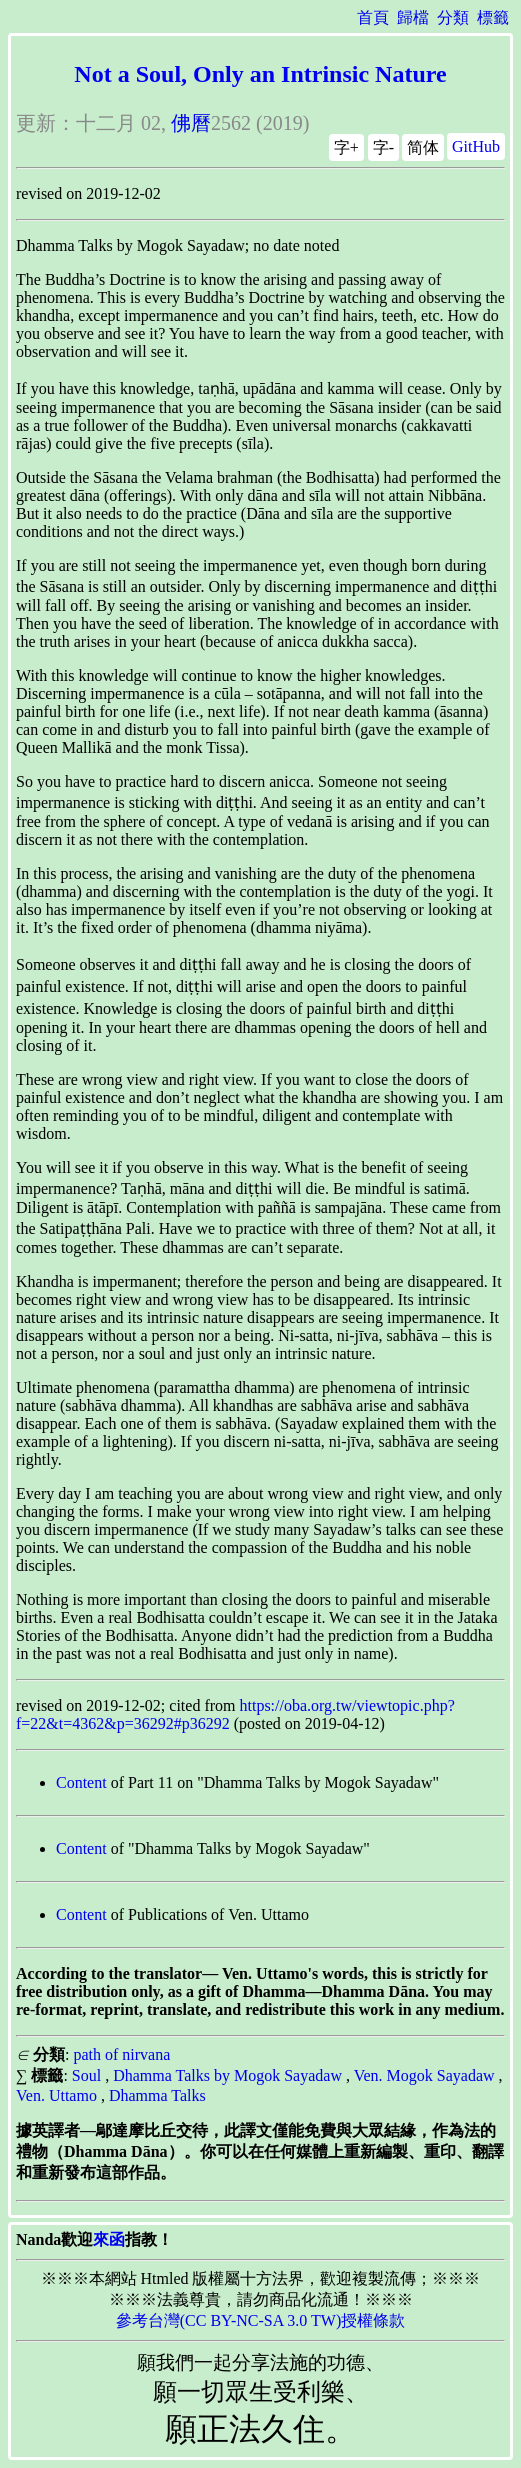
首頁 (373, 17)
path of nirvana (121, 2054)
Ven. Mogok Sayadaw (424, 2075)
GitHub (476, 146)
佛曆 (191, 123)
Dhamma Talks (157, 2095)
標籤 (493, 17)
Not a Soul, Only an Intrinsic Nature (260, 74)
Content (81, 1782)
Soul (86, 2075)
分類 (453, 17)
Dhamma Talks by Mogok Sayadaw (227, 2075)
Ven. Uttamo (56, 2095)
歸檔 (413, 17)
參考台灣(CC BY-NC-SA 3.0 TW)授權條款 (261, 2320)
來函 (109, 2239)
